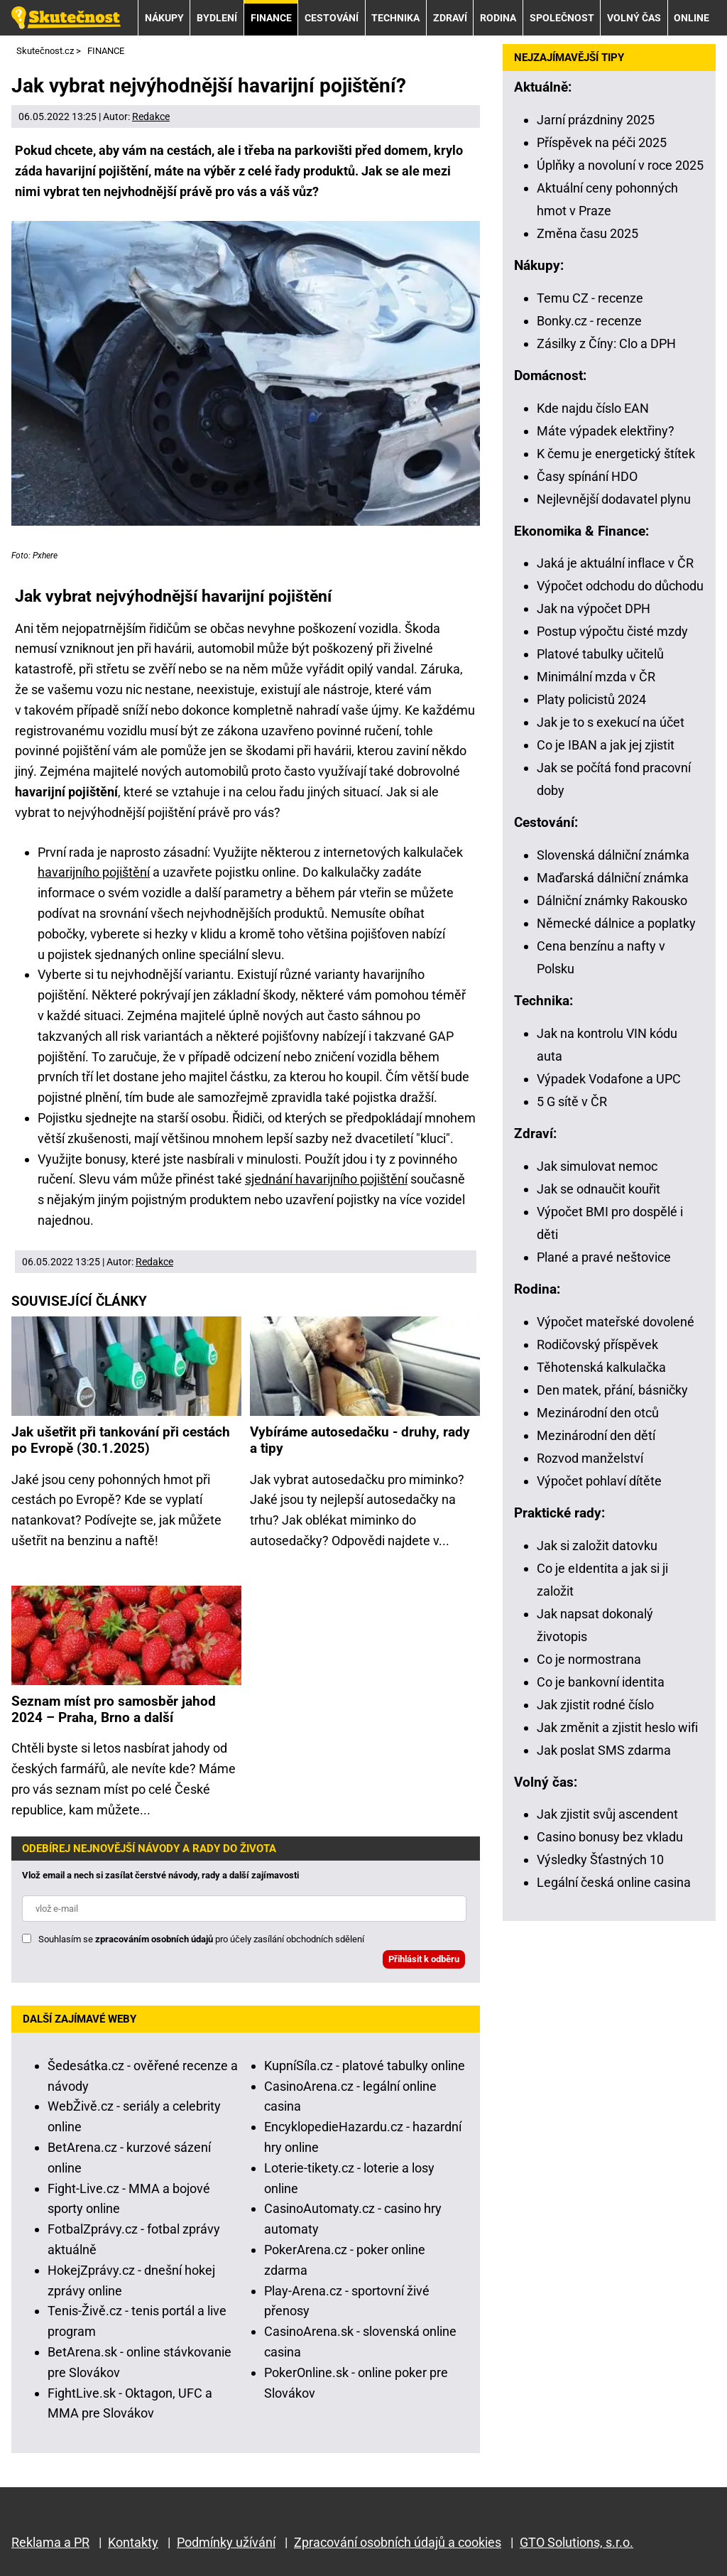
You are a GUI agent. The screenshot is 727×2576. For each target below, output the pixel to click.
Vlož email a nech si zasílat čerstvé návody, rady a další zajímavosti (160, 1875)
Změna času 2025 (587, 233)
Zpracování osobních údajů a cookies (397, 2542)
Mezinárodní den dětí (596, 1435)
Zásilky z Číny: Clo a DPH (606, 343)
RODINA (498, 17)
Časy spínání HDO (587, 476)
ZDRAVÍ (450, 17)
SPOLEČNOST (562, 17)
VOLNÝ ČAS (634, 17)
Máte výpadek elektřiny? (605, 430)
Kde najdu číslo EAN (593, 408)
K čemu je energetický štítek (616, 453)
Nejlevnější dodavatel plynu (614, 499)
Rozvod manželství (590, 1458)
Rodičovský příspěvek (597, 1344)
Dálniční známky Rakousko (612, 900)
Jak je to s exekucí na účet (610, 722)
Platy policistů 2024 (591, 699)
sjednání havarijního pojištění (326, 1178)
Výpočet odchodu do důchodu (620, 585)
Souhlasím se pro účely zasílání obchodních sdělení (201, 1939)
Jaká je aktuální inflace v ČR (615, 563)
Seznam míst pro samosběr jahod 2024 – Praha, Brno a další (113, 1709)
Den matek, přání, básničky (612, 1389)
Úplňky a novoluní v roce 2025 (620, 165)
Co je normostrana (589, 1659)
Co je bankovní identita (601, 1681)
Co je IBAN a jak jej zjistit (605, 744)
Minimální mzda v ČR (596, 676)
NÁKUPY (164, 17)
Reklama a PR (50, 2542)
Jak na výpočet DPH (593, 608)
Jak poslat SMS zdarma (604, 1750)
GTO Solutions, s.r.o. (576, 2542)
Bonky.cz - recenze (589, 320)
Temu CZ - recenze (590, 298)
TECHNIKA (395, 17)
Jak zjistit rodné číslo (595, 1704)
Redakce (151, 116)
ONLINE (691, 17)
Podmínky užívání (226, 2542)
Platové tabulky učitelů (600, 653)
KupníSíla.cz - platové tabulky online (364, 2065)
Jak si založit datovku (597, 1545)
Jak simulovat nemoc (597, 1166)
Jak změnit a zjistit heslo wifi (617, 1727)
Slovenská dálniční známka (613, 855)
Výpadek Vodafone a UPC (609, 1078)
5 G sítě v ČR (572, 1101)
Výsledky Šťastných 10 (600, 1859)
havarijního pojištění (94, 872)
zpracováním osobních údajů (154, 1939)
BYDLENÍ (217, 17)
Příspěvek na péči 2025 (602, 142)
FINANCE (271, 17)
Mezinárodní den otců (598, 1412)
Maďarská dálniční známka (613, 877)
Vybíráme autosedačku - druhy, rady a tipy (360, 1440)
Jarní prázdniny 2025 (596, 119)
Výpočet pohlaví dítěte (599, 1480)
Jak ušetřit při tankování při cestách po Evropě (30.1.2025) (120, 1440)
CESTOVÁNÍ (332, 17)
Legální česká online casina (614, 1882)
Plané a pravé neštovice (604, 1257)
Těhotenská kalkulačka (601, 1367)
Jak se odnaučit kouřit (598, 1188)
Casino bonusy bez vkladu (610, 1836)
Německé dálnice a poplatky (616, 923)
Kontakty (133, 2542)
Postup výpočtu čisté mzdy (612, 631)
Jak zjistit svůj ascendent (607, 1814)
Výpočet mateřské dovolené (615, 1321)
